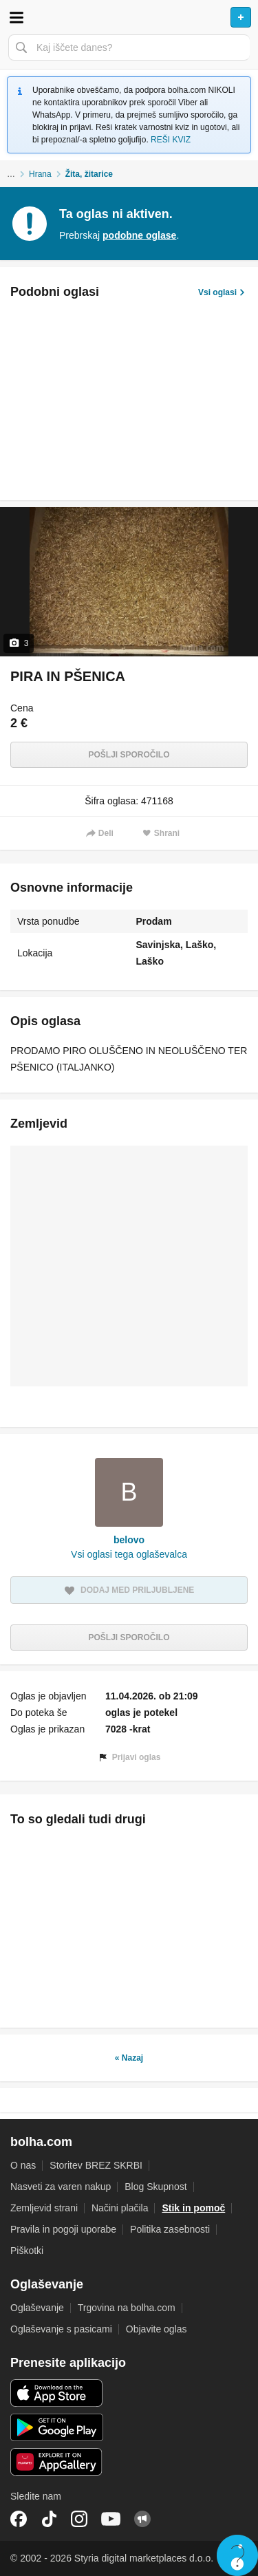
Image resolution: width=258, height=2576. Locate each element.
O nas (23, 2165)
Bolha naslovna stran (129, 17)
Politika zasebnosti (170, 2229)
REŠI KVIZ (171, 139)
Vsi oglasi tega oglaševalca (129, 1554)
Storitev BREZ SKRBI (96, 2165)
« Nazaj (129, 2058)
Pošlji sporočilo (128, 755)
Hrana (40, 174)
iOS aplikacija (56, 2393)
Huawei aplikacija (56, 2462)
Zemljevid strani (44, 2207)
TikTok (49, 2519)
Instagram (79, 2519)
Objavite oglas (156, 2328)
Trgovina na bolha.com (126, 2307)
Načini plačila (120, 2207)
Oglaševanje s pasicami (61, 2328)
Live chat (237, 2555)
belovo (129, 1539)
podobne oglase (139, 235)
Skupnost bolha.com (142, 2519)
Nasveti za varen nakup (60, 2186)
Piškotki (26, 2250)
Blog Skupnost (155, 2186)
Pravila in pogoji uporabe (63, 2229)
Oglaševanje (37, 2307)
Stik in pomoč (193, 2207)
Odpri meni (16, 17)
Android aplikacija (56, 2427)
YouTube (110, 2519)
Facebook (18, 2519)
